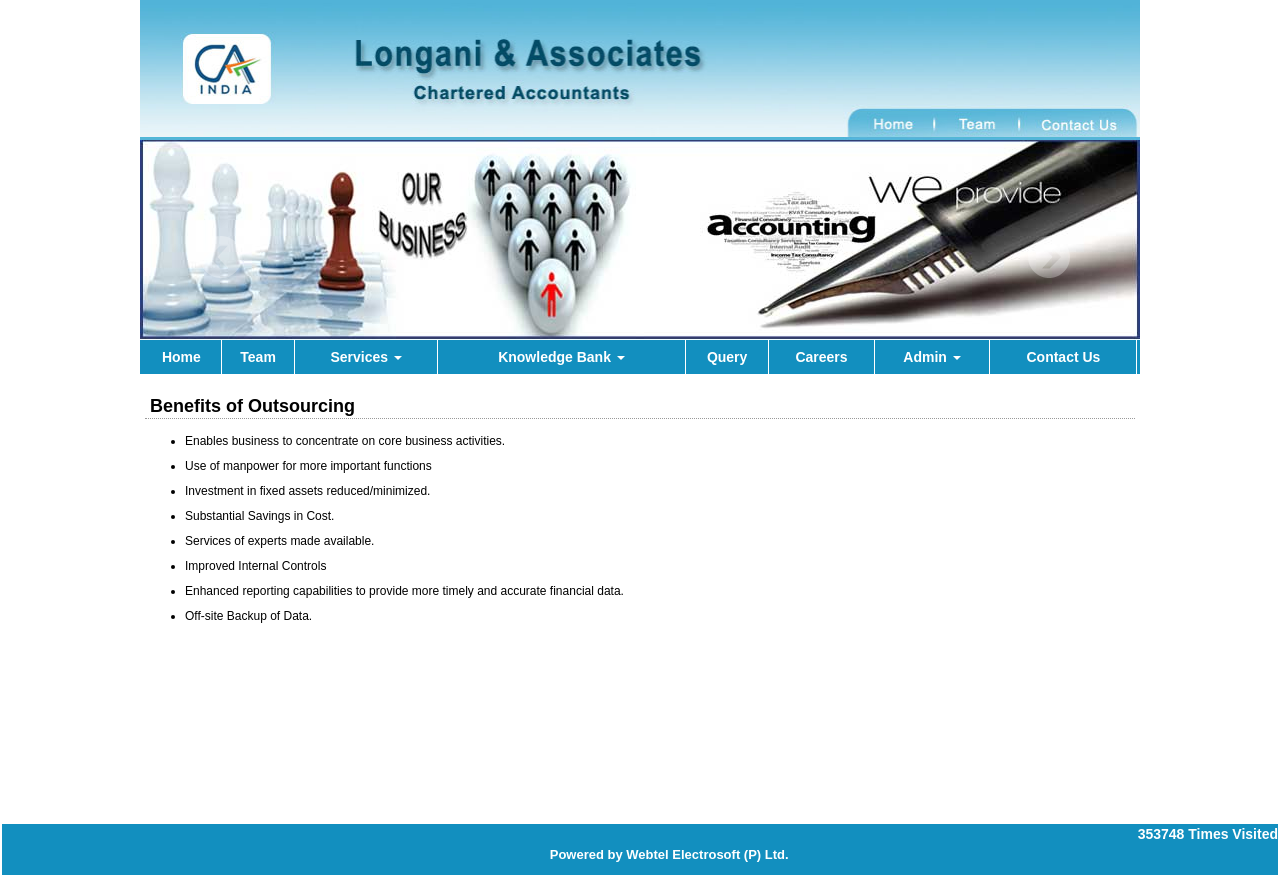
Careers (821, 357)
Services (366, 357)
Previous (221, 257)
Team (258, 357)
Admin (931, 357)
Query (727, 357)
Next (1048, 257)
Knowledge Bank (561, 357)
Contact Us (1063, 357)
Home (181, 357)
